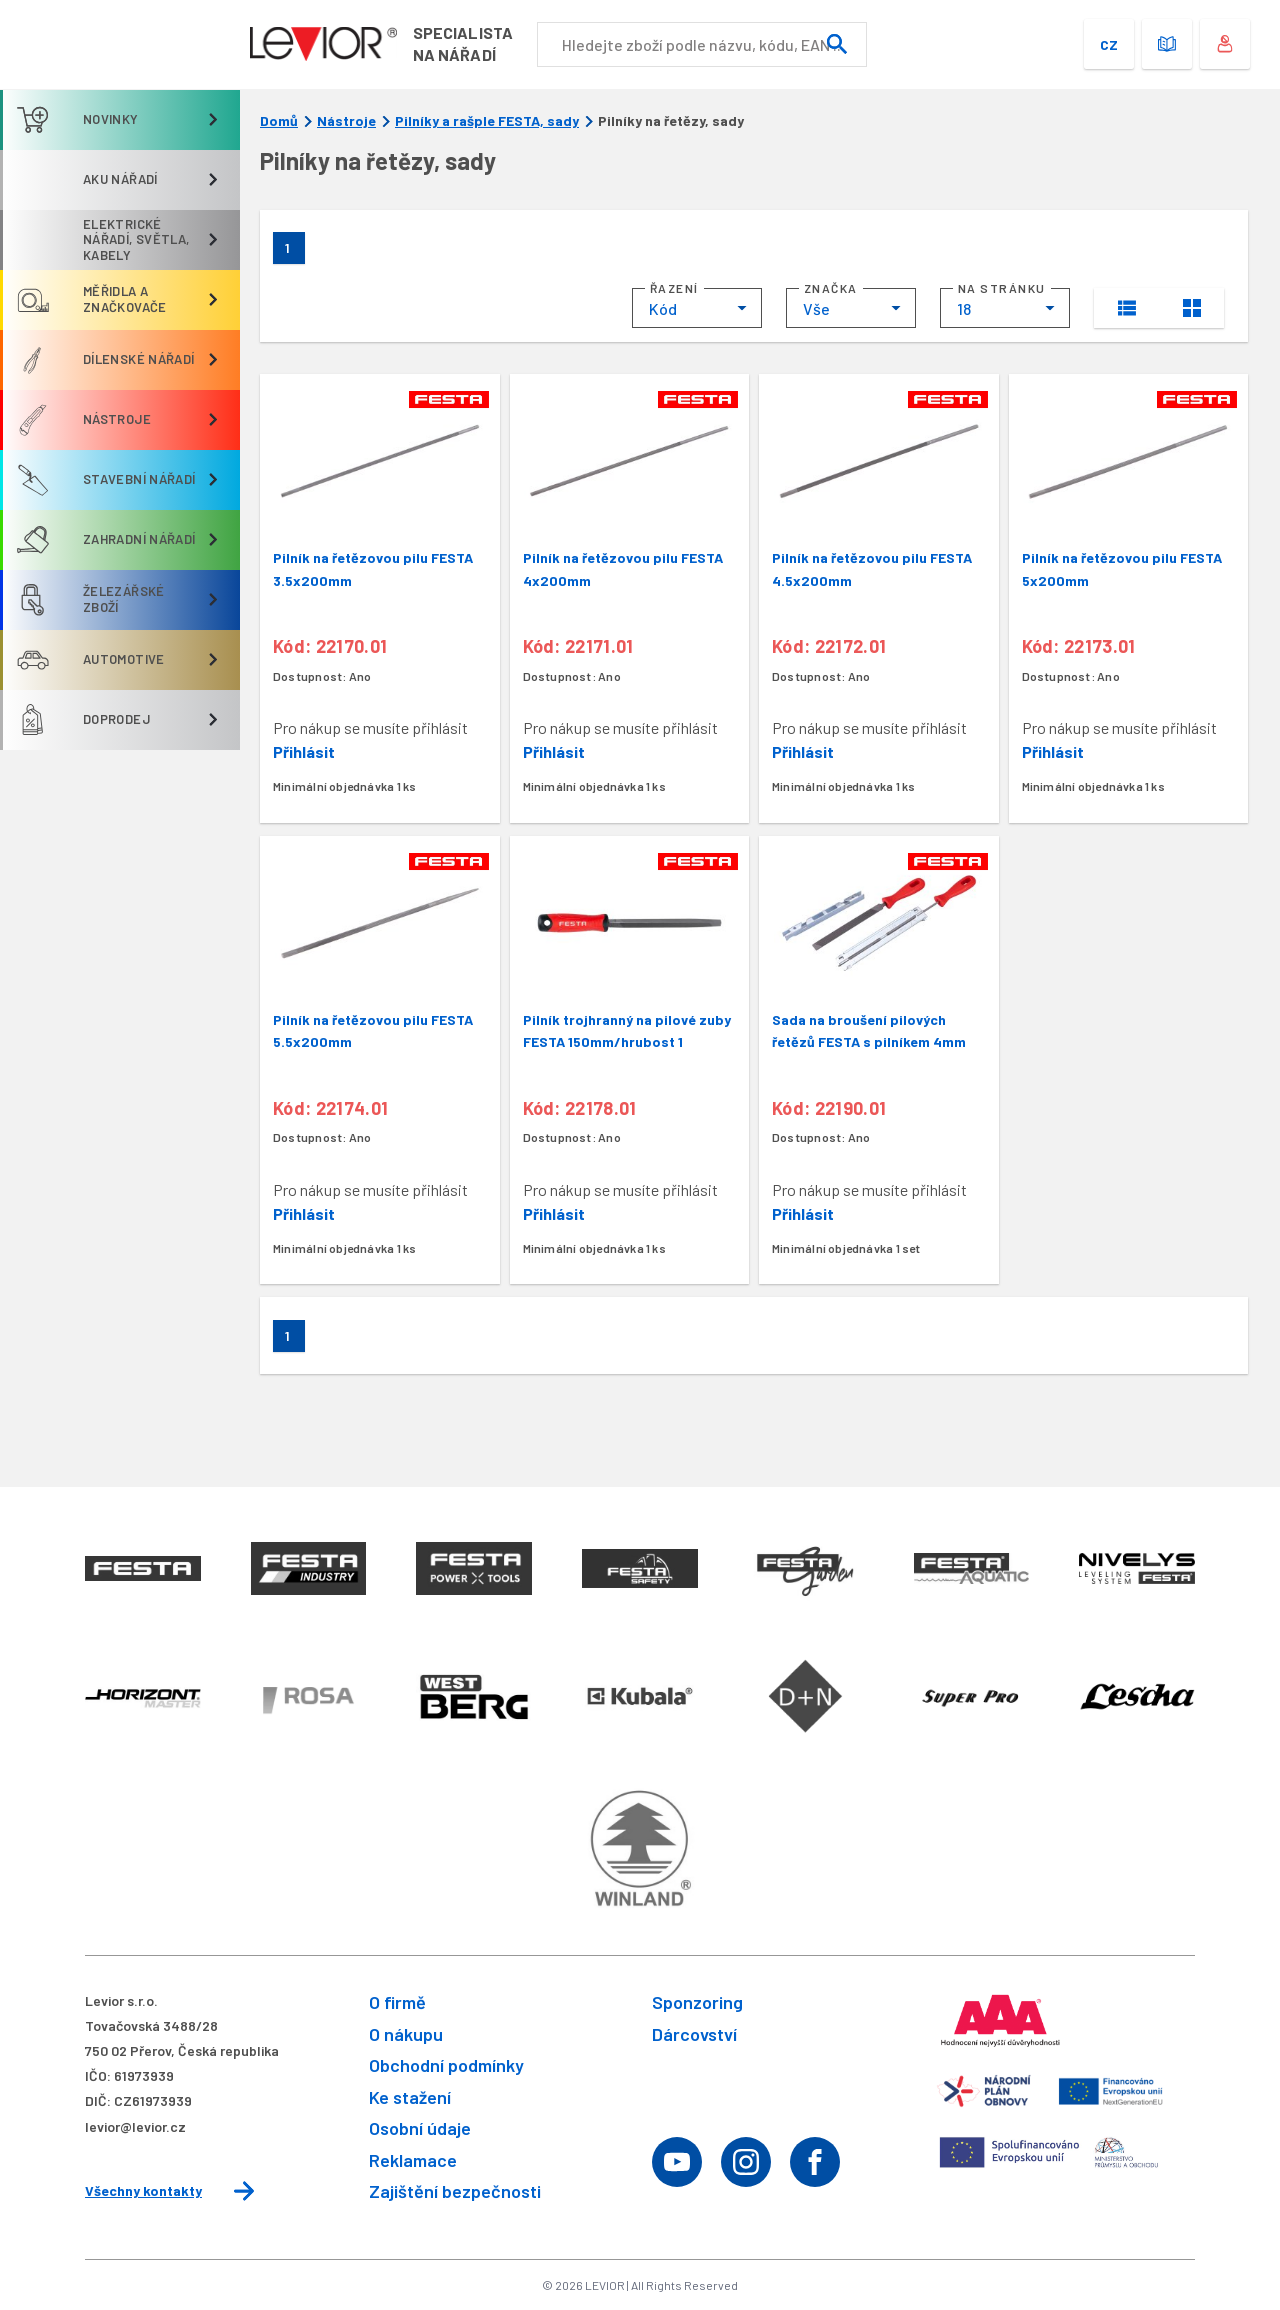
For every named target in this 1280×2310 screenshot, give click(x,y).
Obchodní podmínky (446, 2065)
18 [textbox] (964, 308)
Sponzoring (697, 2002)
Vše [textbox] (816, 308)
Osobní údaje (420, 2128)
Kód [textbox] (663, 308)
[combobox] (697, 308)
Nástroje (346, 121)
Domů (279, 121)
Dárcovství (694, 2034)
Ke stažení (410, 2097)
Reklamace (413, 2160)
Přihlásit (304, 751)
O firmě (397, 2002)
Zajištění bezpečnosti (455, 2191)
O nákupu (406, 2034)
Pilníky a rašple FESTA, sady (487, 121)
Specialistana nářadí (468, 43)
